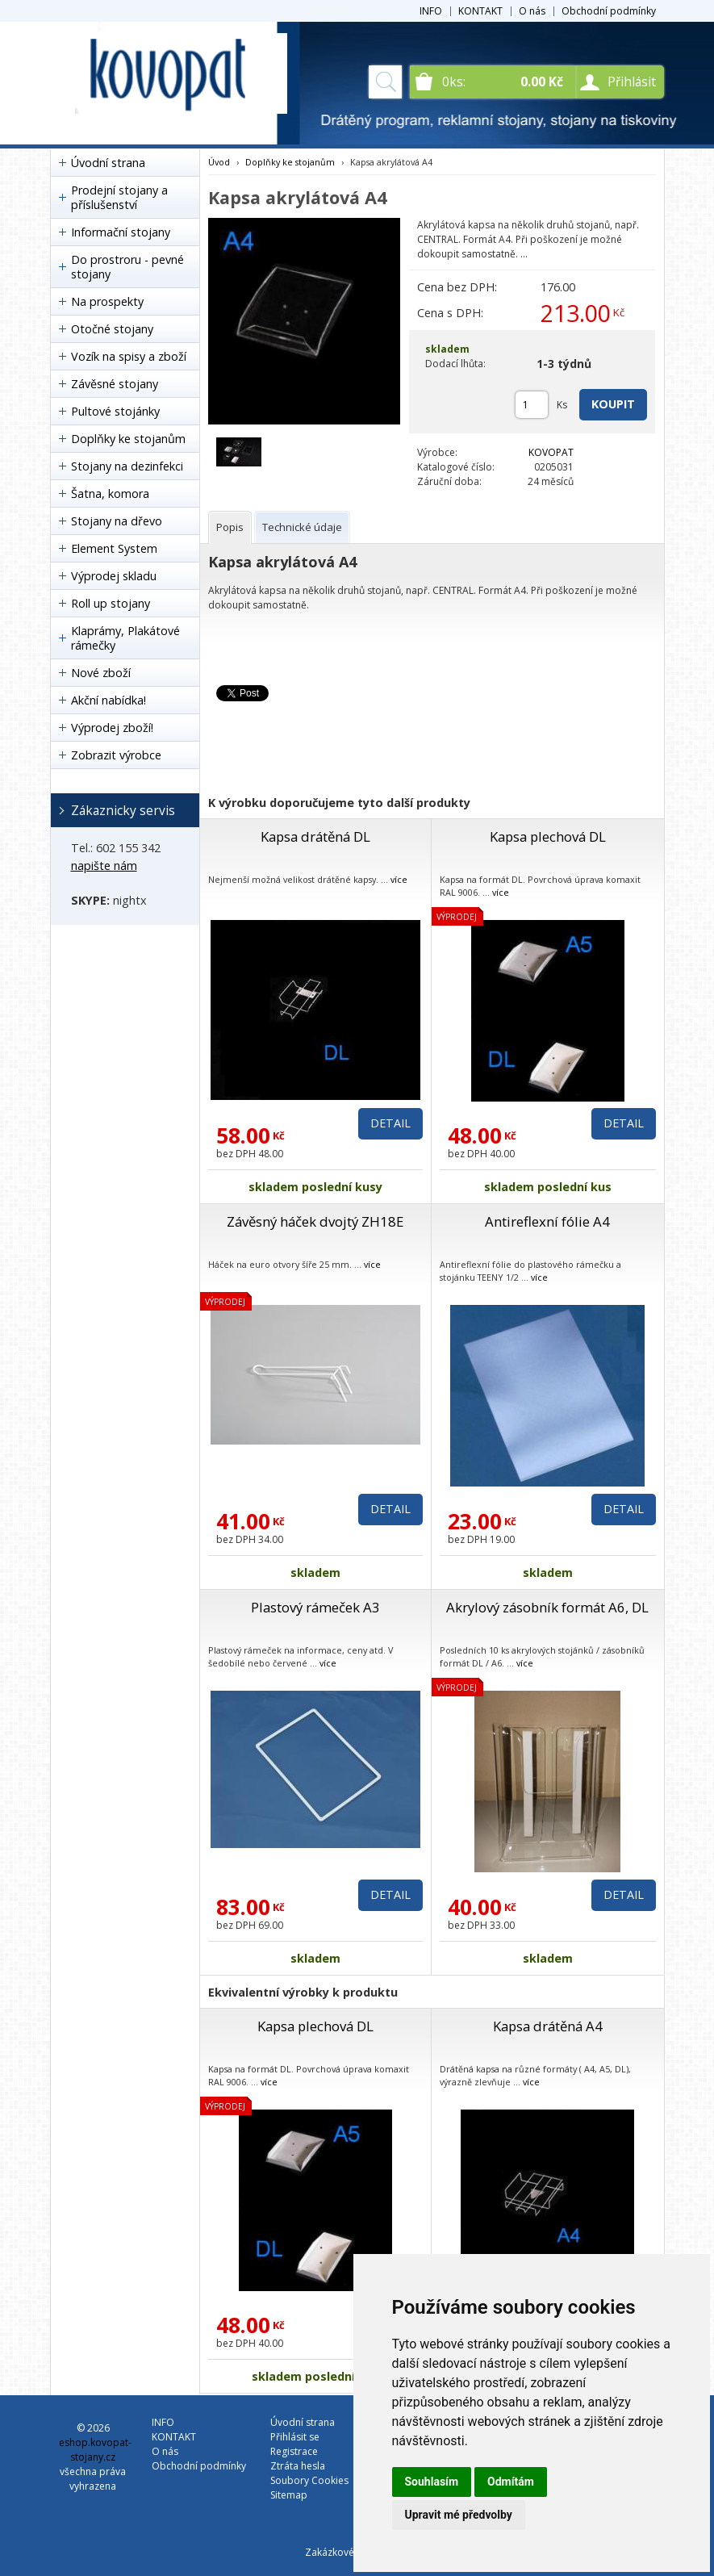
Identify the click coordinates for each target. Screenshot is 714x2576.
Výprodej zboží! (112, 727)
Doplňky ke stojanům (128, 438)
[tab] (230, 527)
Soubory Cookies (309, 2480)
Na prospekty (107, 301)
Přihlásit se (294, 2437)
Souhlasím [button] (432, 2481)
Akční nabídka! (108, 700)
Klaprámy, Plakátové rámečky (125, 638)
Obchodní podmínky (609, 11)
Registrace (294, 2451)
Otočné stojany (112, 329)
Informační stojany (120, 232)
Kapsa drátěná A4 (548, 2026)
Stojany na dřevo (116, 521)
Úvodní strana (108, 162)
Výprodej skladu (114, 575)
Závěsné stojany (114, 383)
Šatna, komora (110, 493)
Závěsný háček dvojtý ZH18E (315, 1221)
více (398, 879)
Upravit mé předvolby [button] (458, 2514)
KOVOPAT (551, 452)
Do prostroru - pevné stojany (127, 267)
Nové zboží (101, 672)
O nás (532, 11)
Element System (114, 548)
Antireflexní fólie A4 (547, 1221)
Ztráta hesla (297, 2466)
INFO (431, 11)
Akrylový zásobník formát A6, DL (547, 1607)
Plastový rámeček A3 (315, 1607)
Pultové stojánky (115, 411)
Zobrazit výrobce (116, 755)
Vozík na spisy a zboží (128, 356)
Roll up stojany (110, 603)
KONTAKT (480, 11)
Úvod (219, 162)
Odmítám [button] (510, 2481)
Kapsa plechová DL (548, 836)
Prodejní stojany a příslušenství (119, 197)
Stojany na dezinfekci (127, 466)
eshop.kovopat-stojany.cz (95, 2450)
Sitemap (288, 2495)
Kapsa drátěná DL (315, 836)
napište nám (104, 865)
